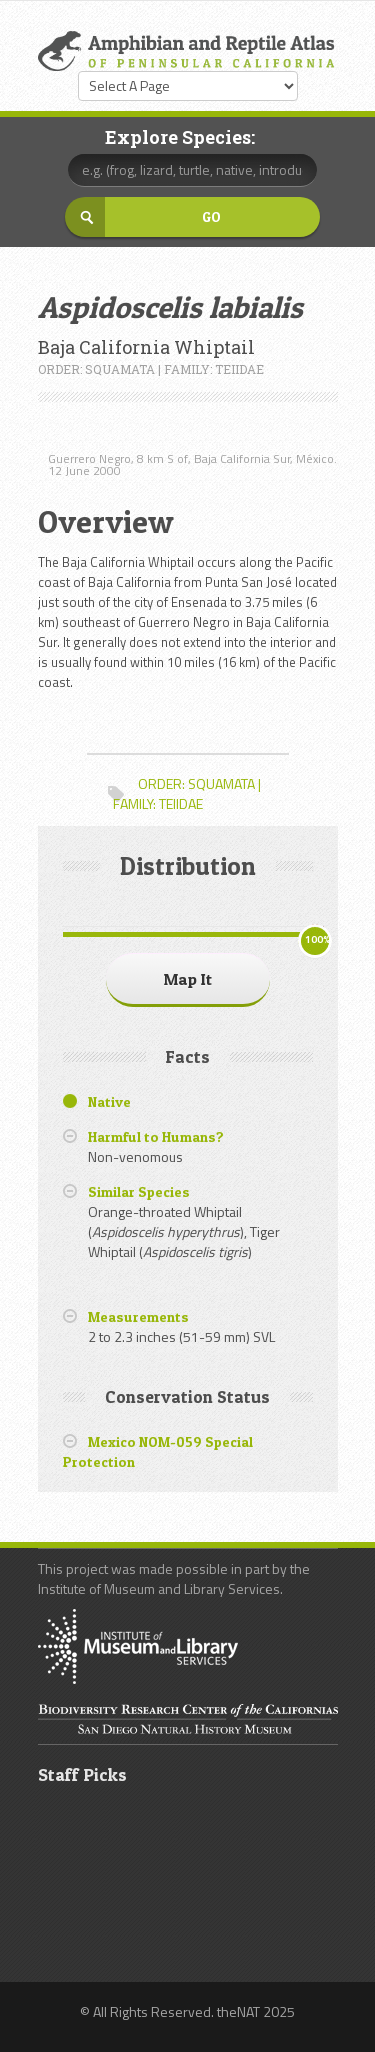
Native (109, 1101)
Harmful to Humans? (156, 1136)
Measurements (138, 1316)
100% (317, 939)
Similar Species (139, 1191)
